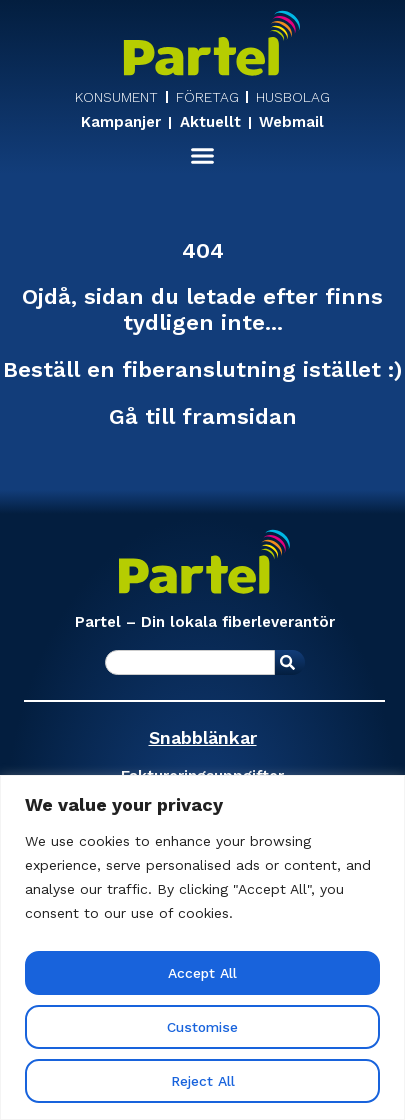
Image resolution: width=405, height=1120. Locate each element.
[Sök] (290, 662)
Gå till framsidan (203, 416)
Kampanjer (121, 123)
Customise (203, 1027)
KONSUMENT (116, 97)
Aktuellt (210, 123)
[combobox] (190, 662)
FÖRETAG (207, 97)
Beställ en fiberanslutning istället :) (202, 370)
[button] (203, 156)
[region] (202, 947)
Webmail (291, 123)
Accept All (203, 973)
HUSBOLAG (293, 97)
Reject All (202, 1081)
